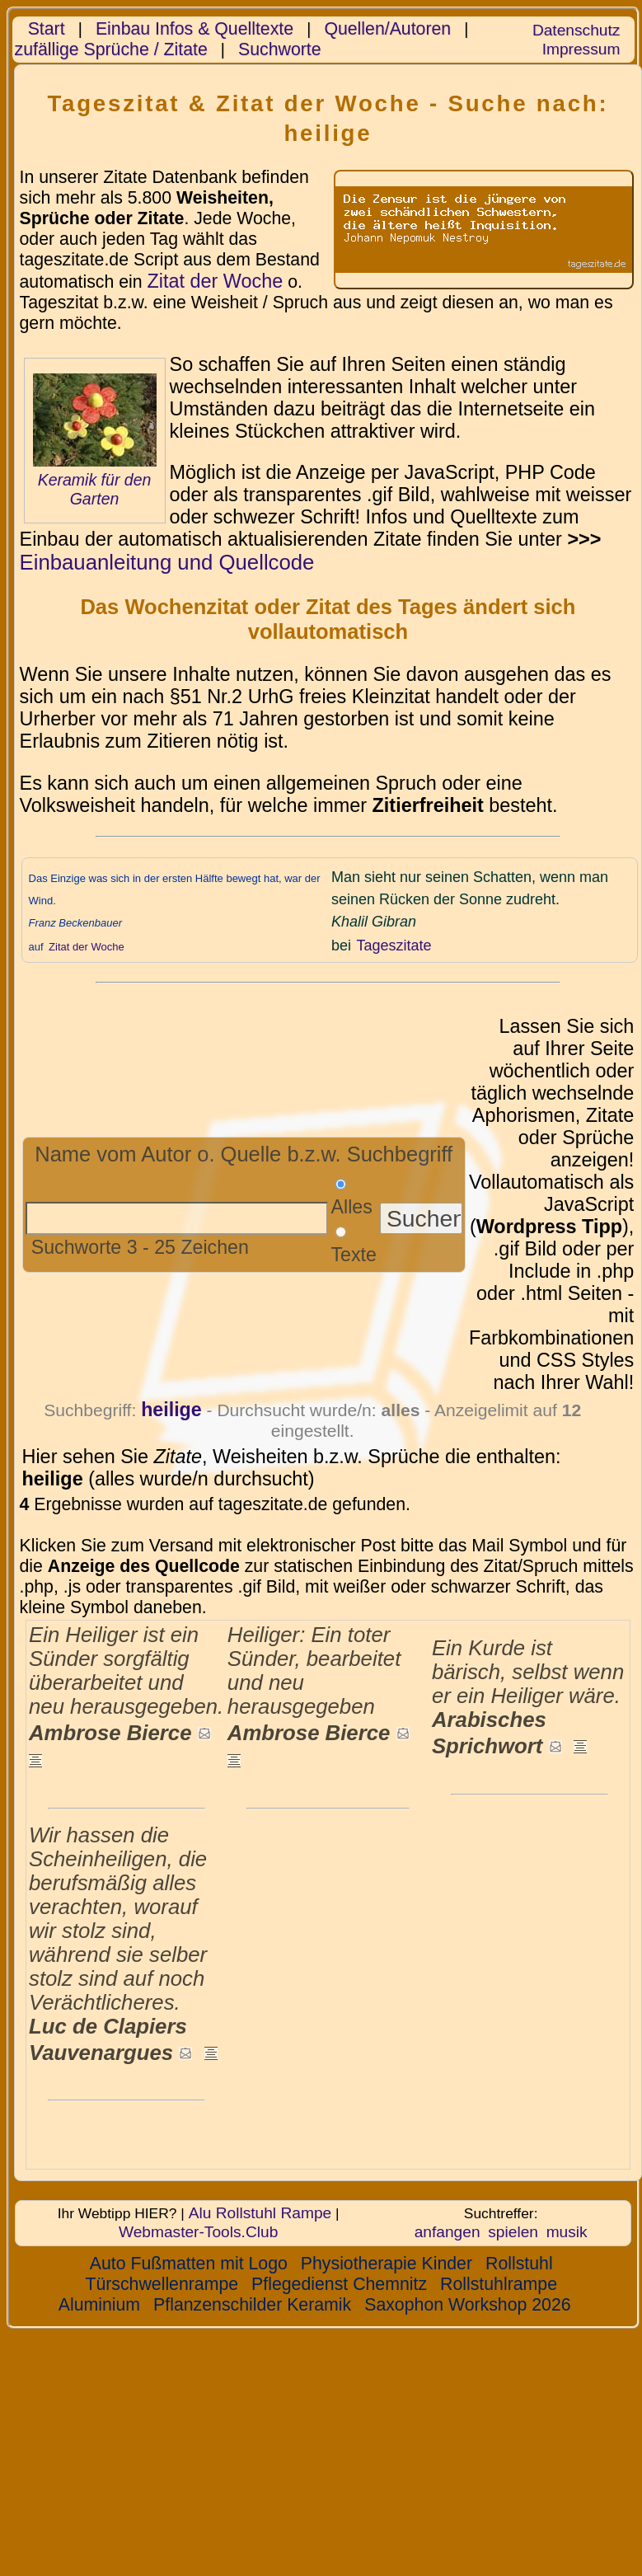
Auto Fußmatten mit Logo (189, 2263)
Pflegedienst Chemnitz (339, 2284)
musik (567, 2232)
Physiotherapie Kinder (386, 2263)
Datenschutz (576, 30)
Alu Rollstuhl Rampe (260, 2213)
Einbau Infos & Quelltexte (194, 29)
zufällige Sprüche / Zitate (111, 49)
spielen (513, 2232)
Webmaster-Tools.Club (198, 2232)
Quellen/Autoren (387, 29)
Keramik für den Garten (95, 489)
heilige (171, 1409)
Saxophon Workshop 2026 (467, 2305)
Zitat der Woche (215, 281)
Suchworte (279, 49)
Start (46, 29)
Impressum (581, 49)
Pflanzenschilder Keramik (252, 2305)
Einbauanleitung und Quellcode (167, 562)
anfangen (447, 2232)
